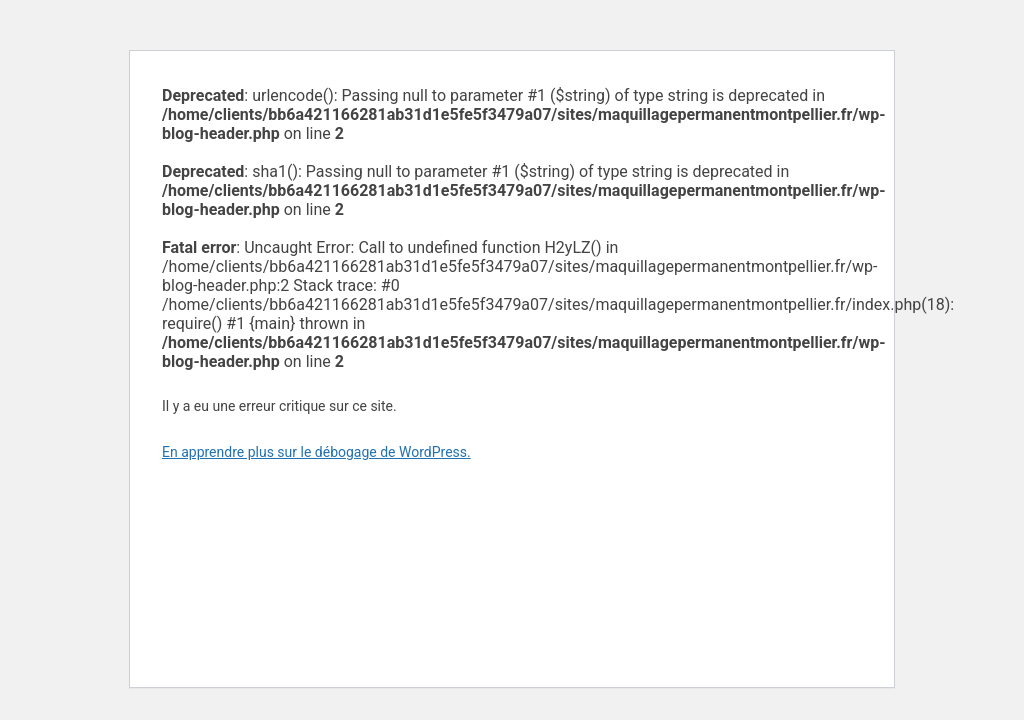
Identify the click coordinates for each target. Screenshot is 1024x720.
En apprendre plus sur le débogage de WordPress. (316, 452)
